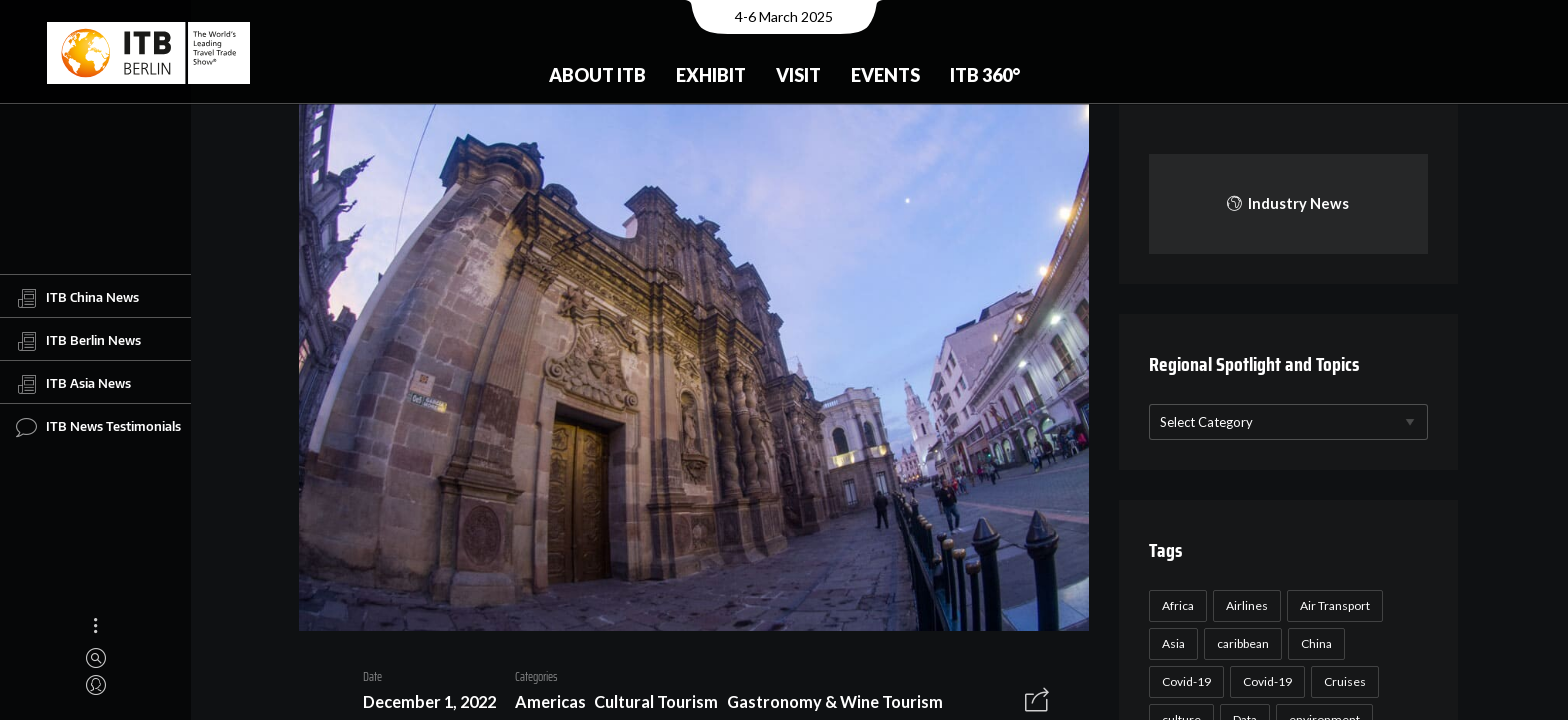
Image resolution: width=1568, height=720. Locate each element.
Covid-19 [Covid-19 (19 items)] (1264, 681)
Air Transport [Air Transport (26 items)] (1332, 605)
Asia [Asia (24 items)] (1170, 643)
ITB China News (77, 298)
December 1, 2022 (421, 705)
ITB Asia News (73, 384)
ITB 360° (985, 75)
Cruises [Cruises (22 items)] (1342, 681)
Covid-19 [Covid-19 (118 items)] (1183, 681)
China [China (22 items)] (1313, 643)
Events (885, 75)
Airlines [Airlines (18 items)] (1244, 605)
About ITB (597, 75)
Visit (798, 75)
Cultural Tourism (649, 705)
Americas (542, 705)
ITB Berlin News (78, 341)
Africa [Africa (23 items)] (1175, 605)
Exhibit (711, 75)
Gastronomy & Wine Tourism (827, 705)
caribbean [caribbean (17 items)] (1240, 643)
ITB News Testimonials (98, 427)
